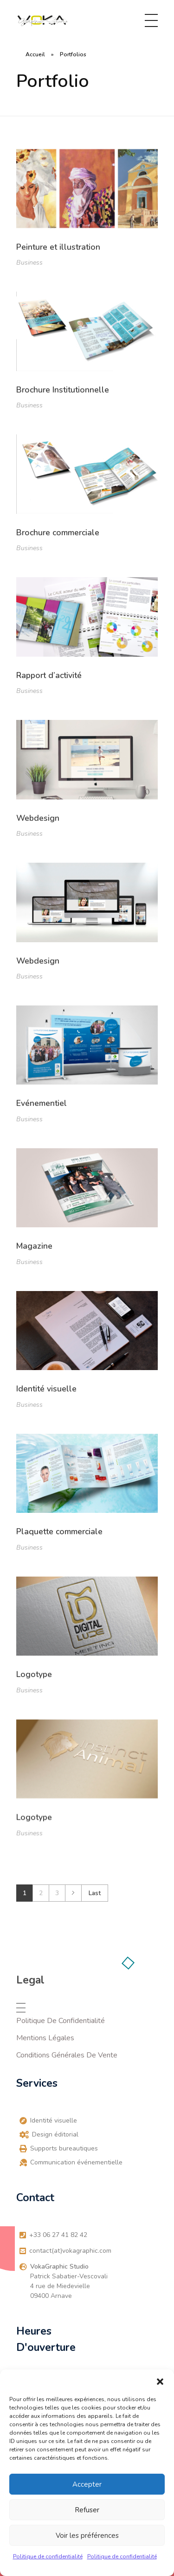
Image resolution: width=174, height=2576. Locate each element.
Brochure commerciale (57, 532)
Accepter (87, 2484)
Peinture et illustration (58, 247)
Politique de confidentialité (48, 2556)
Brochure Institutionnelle (62, 389)
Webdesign (37, 818)
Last (95, 1893)
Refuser (87, 2510)
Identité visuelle (46, 1391)
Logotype (34, 1680)
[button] (160, 2381)
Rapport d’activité (49, 675)
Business (29, 262)
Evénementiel (41, 1104)
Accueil (35, 54)
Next (73, 1893)
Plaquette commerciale (59, 1536)
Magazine (34, 1247)
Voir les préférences (87, 2535)
